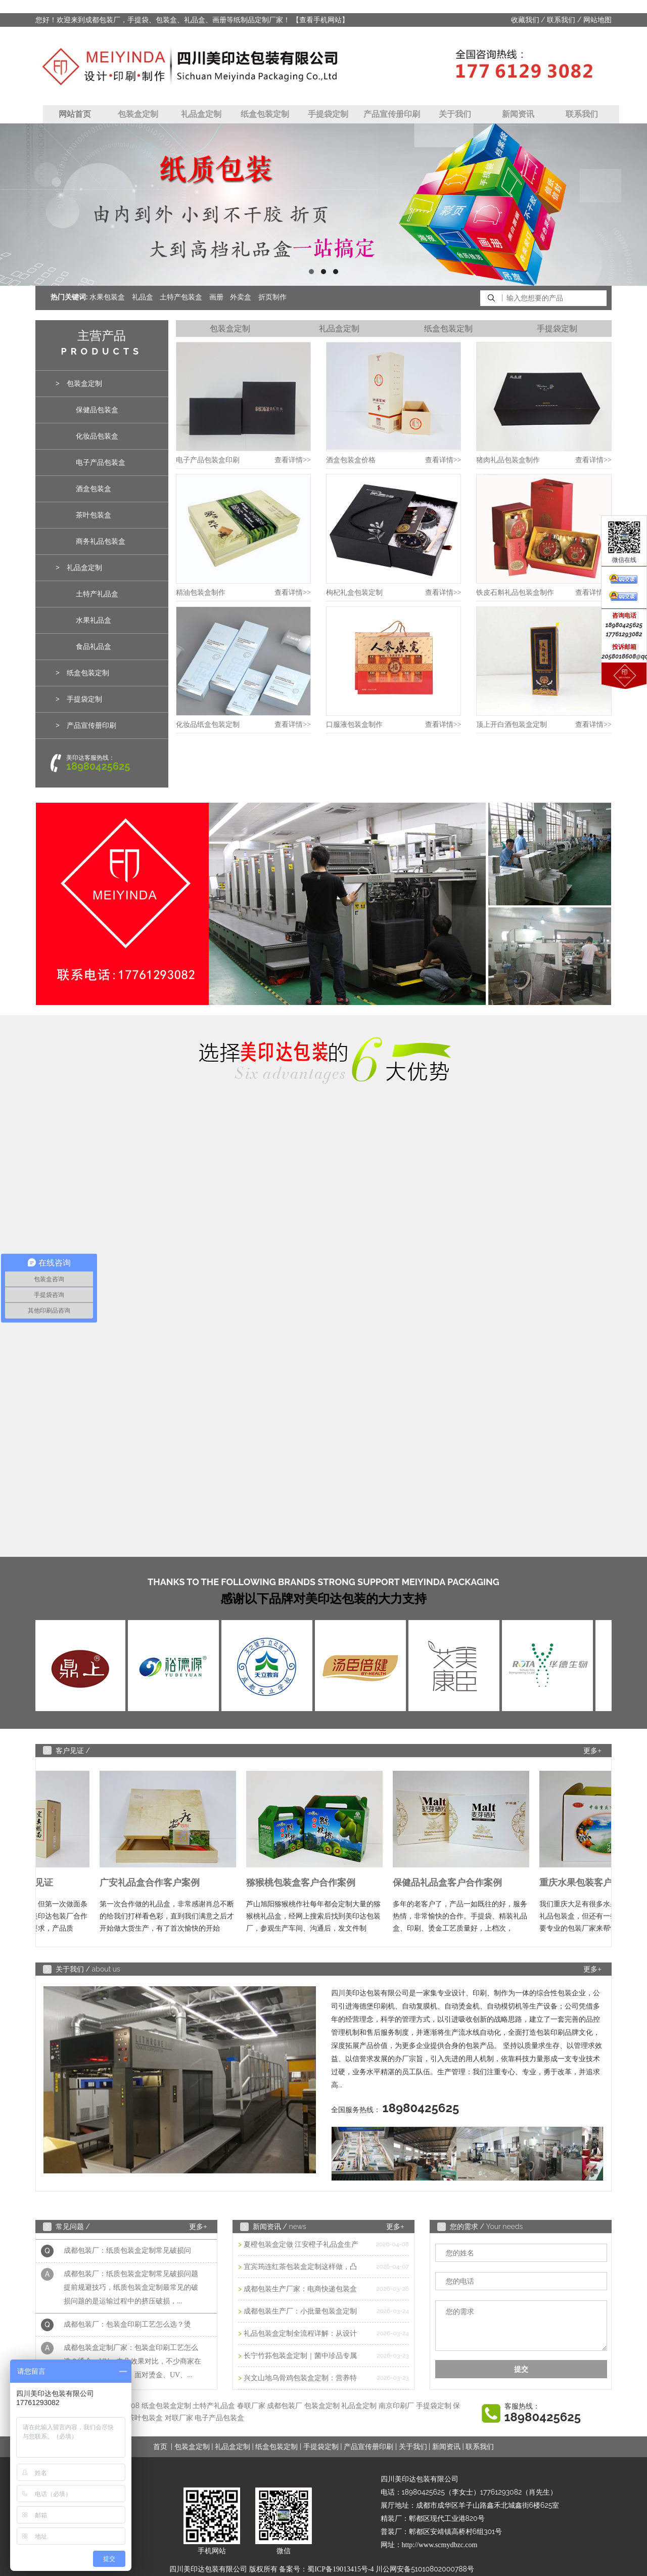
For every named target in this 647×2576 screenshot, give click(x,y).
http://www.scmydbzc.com (440, 2545)
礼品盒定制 (201, 114)
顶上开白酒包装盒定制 (511, 724)
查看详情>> (292, 460)
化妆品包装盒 (97, 436)
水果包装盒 (107, 297)
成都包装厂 (284, 2406)
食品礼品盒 (93, 646)
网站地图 (597, 20)
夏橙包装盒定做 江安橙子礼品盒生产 (301, 2244)
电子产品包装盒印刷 (208, 460)
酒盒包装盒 (93, 489)
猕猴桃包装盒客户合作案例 (304, 1883)
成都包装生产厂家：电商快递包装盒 (300, 2289)
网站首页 (75, 114)
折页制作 (272, 297)
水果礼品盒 (93, 620)
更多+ (592, 1751)
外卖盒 (240, 297)
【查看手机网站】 (320, 20)
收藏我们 (525, 20)
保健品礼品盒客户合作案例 (450, 1883)
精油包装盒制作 (200, 592)
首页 (160, 2447)
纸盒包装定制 (265, 114)
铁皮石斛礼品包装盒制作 (515, 592)
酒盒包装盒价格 (351, 460)
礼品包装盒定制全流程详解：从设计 (300, 2333)
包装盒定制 (138, 114)
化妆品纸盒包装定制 (208, 724)
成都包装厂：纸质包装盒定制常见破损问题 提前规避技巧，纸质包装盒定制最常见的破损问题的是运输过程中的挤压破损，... (131, 2290)
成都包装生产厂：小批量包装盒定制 (300, 2311)
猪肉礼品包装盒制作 (508, 460)
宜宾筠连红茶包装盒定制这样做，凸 (300, 2267)
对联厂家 (179, 2418)
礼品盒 (142, 297)
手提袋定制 (328, 114)
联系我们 (561, 20)
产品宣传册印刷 (391, 114)
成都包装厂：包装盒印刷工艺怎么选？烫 (127, 2327)
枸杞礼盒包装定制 (354, 592)
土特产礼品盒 (97, 594)
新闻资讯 (518, 114)
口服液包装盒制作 (354, 724)
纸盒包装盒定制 (166, 2406)
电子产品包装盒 (100, 462)
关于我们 (455, 114)
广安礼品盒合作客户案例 (153, 1883)
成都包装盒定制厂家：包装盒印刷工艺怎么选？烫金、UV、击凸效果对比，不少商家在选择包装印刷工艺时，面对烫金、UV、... (132, 2363)
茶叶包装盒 (93, 515)
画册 (216, 297)
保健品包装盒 (97, 410)
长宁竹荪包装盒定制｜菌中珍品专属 (300, 2356)
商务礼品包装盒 (100, 541)
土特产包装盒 (181, 297)
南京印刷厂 (396, 2406)
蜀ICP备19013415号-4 (340, 2569)
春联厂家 (251, 2406)
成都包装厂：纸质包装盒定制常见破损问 (127, 2253)
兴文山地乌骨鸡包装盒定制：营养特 (300, 2378)
